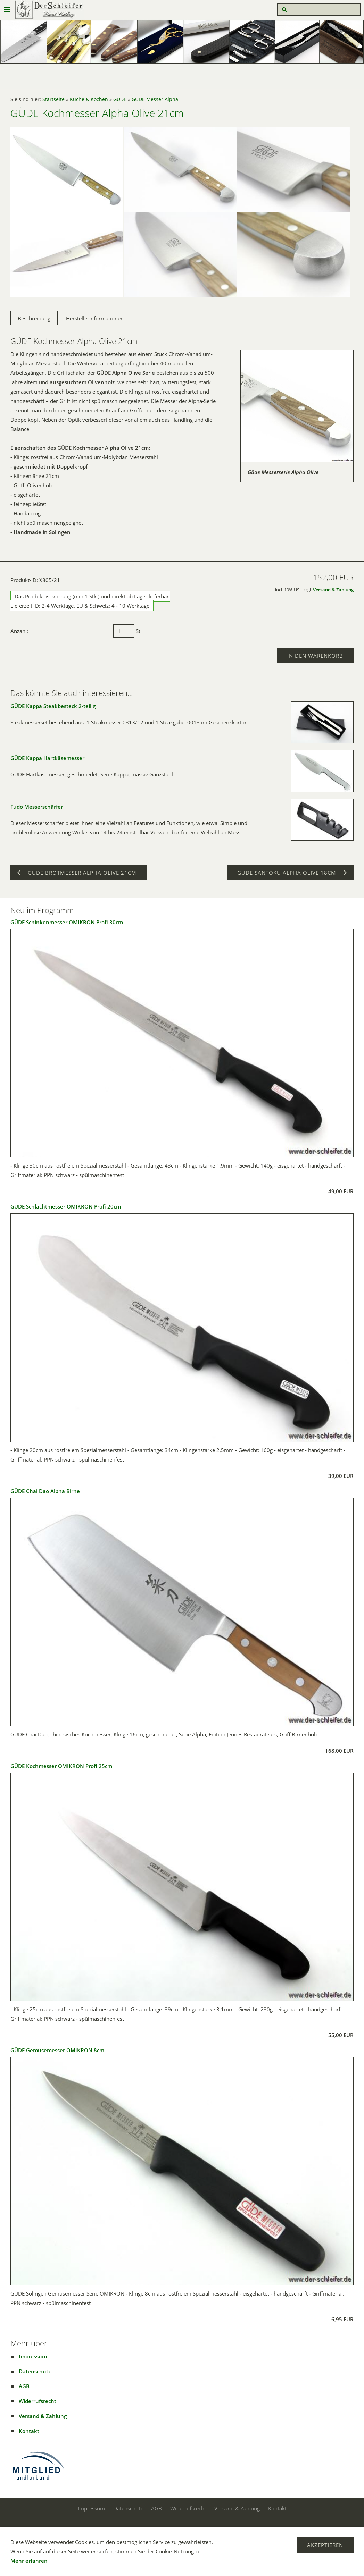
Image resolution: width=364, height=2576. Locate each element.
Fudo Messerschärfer (36, 806)
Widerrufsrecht (37, 2401)
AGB (24, 2386)
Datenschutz (35, 2371)
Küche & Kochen (89, 99)
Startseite (53, 99)
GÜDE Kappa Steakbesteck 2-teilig (53, 705)
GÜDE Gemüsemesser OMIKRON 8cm (57, 2050)
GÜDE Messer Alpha (155, 99)
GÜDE (119, 99)
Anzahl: (19, 631)
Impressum (33, 2356)
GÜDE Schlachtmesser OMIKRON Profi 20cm (65, 1206)
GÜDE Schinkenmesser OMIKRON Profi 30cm (66, 922)
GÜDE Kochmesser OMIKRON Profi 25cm (61, 1765)
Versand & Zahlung (333, 590)
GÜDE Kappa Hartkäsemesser (47, 758)
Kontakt (29, 2430)
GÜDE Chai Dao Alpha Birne (45, 1491)
